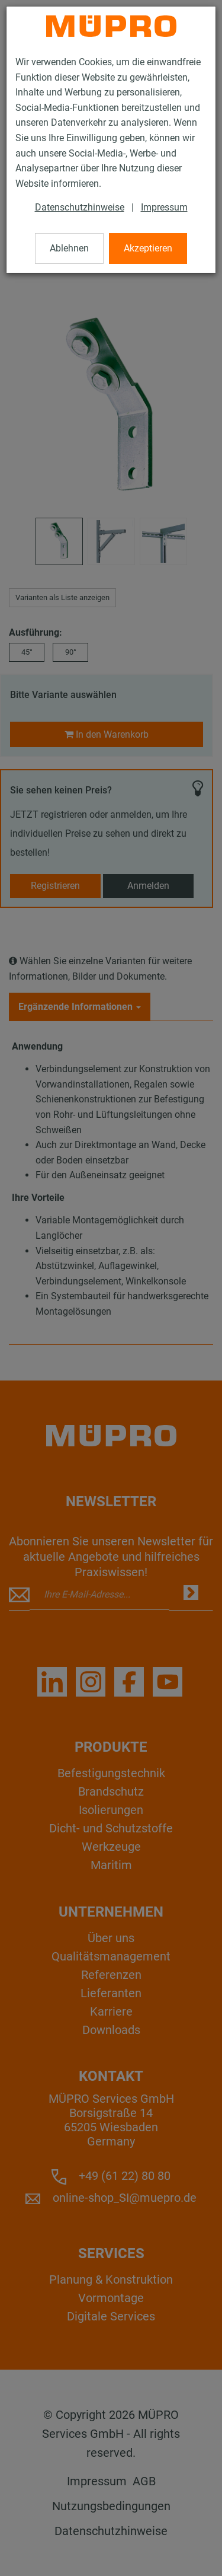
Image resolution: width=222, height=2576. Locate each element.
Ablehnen (69, 248)
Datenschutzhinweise (79, 207)
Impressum (164, 207)
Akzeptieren (148, 248)
